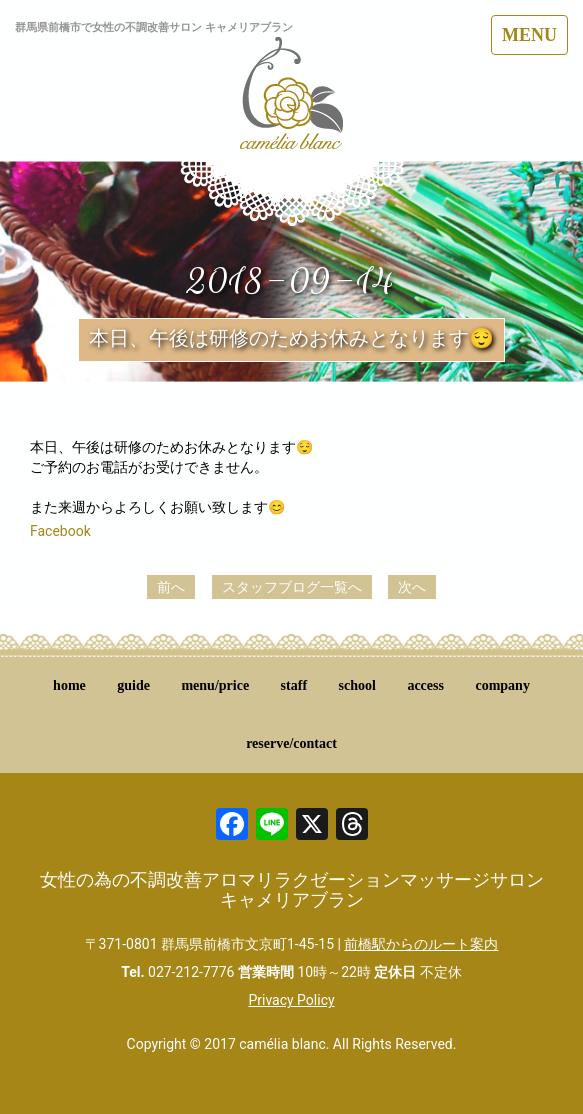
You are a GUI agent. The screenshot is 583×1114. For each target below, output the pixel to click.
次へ (412, 587)
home (69, 685)
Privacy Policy (291, 1000)
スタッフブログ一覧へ (292, 587)
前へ (171, 587)
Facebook (60, 531)
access (425, 685)
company (502, 685)
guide (133, 685)
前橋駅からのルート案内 (421, 944)
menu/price (215, 685)
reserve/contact (291, 743)
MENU (529, 35)
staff (294, 685)
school (357, 685)
